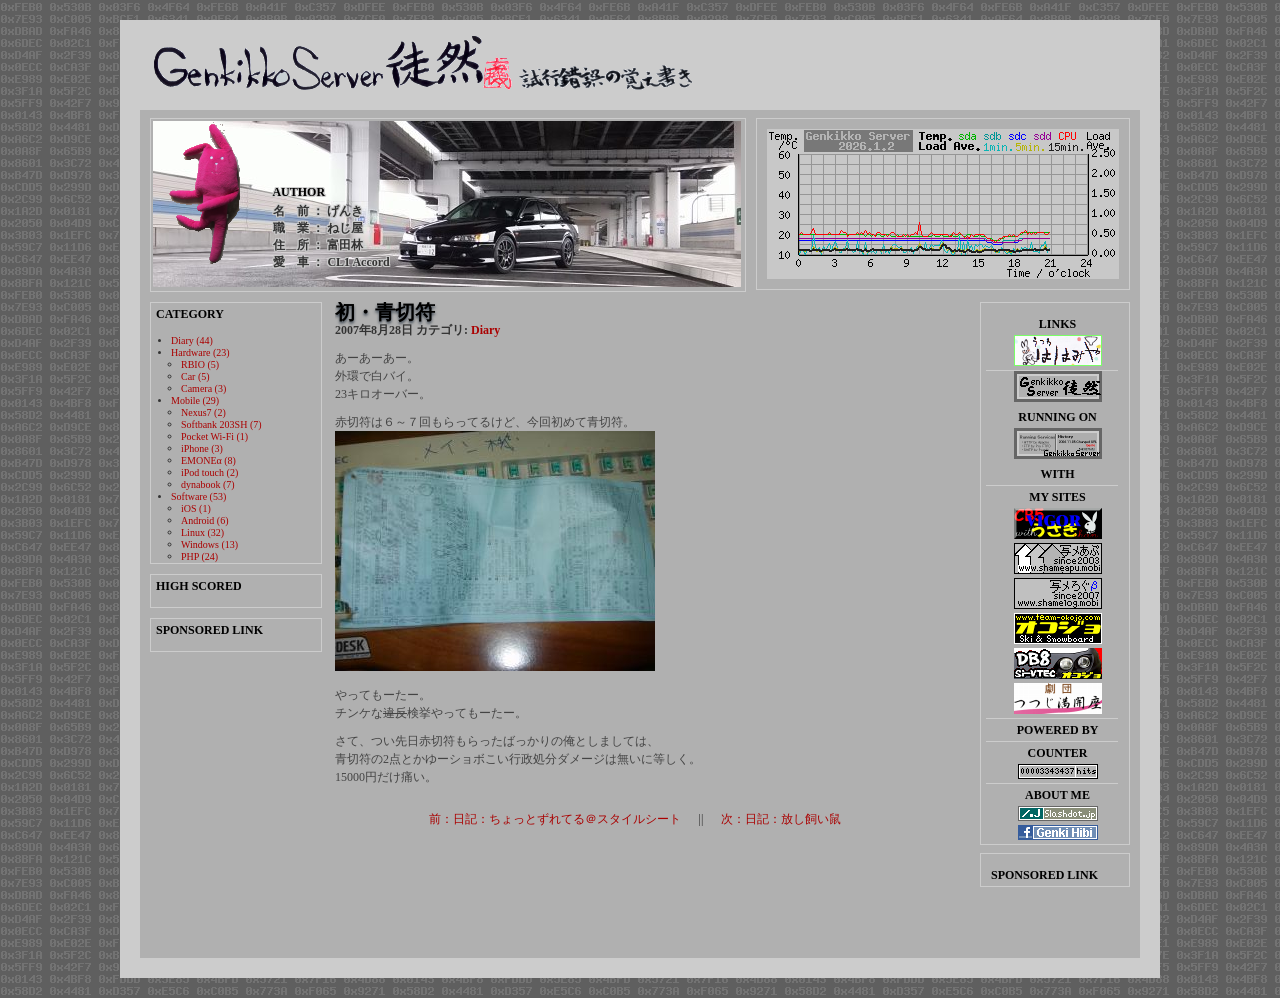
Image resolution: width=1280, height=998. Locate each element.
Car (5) (195, 376)
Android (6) (205, 520)
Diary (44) (192, 340)
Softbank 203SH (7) (221, 424)
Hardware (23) (200, 352)
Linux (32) (202, 532)
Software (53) (198, 496)
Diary (485, 330)
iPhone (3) (202, 448)
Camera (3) (203, 388)
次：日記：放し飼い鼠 (781, 819)
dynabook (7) (208, 484)
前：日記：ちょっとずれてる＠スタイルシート (555, 819)
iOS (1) (196, 508)
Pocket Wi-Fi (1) (214, 436)
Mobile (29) (195, 400)
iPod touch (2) (209, 472)
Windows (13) (209, 544)
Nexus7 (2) (203, 412)
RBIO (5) (200, 364)
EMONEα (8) (208, 460)
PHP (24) (199, 556)
